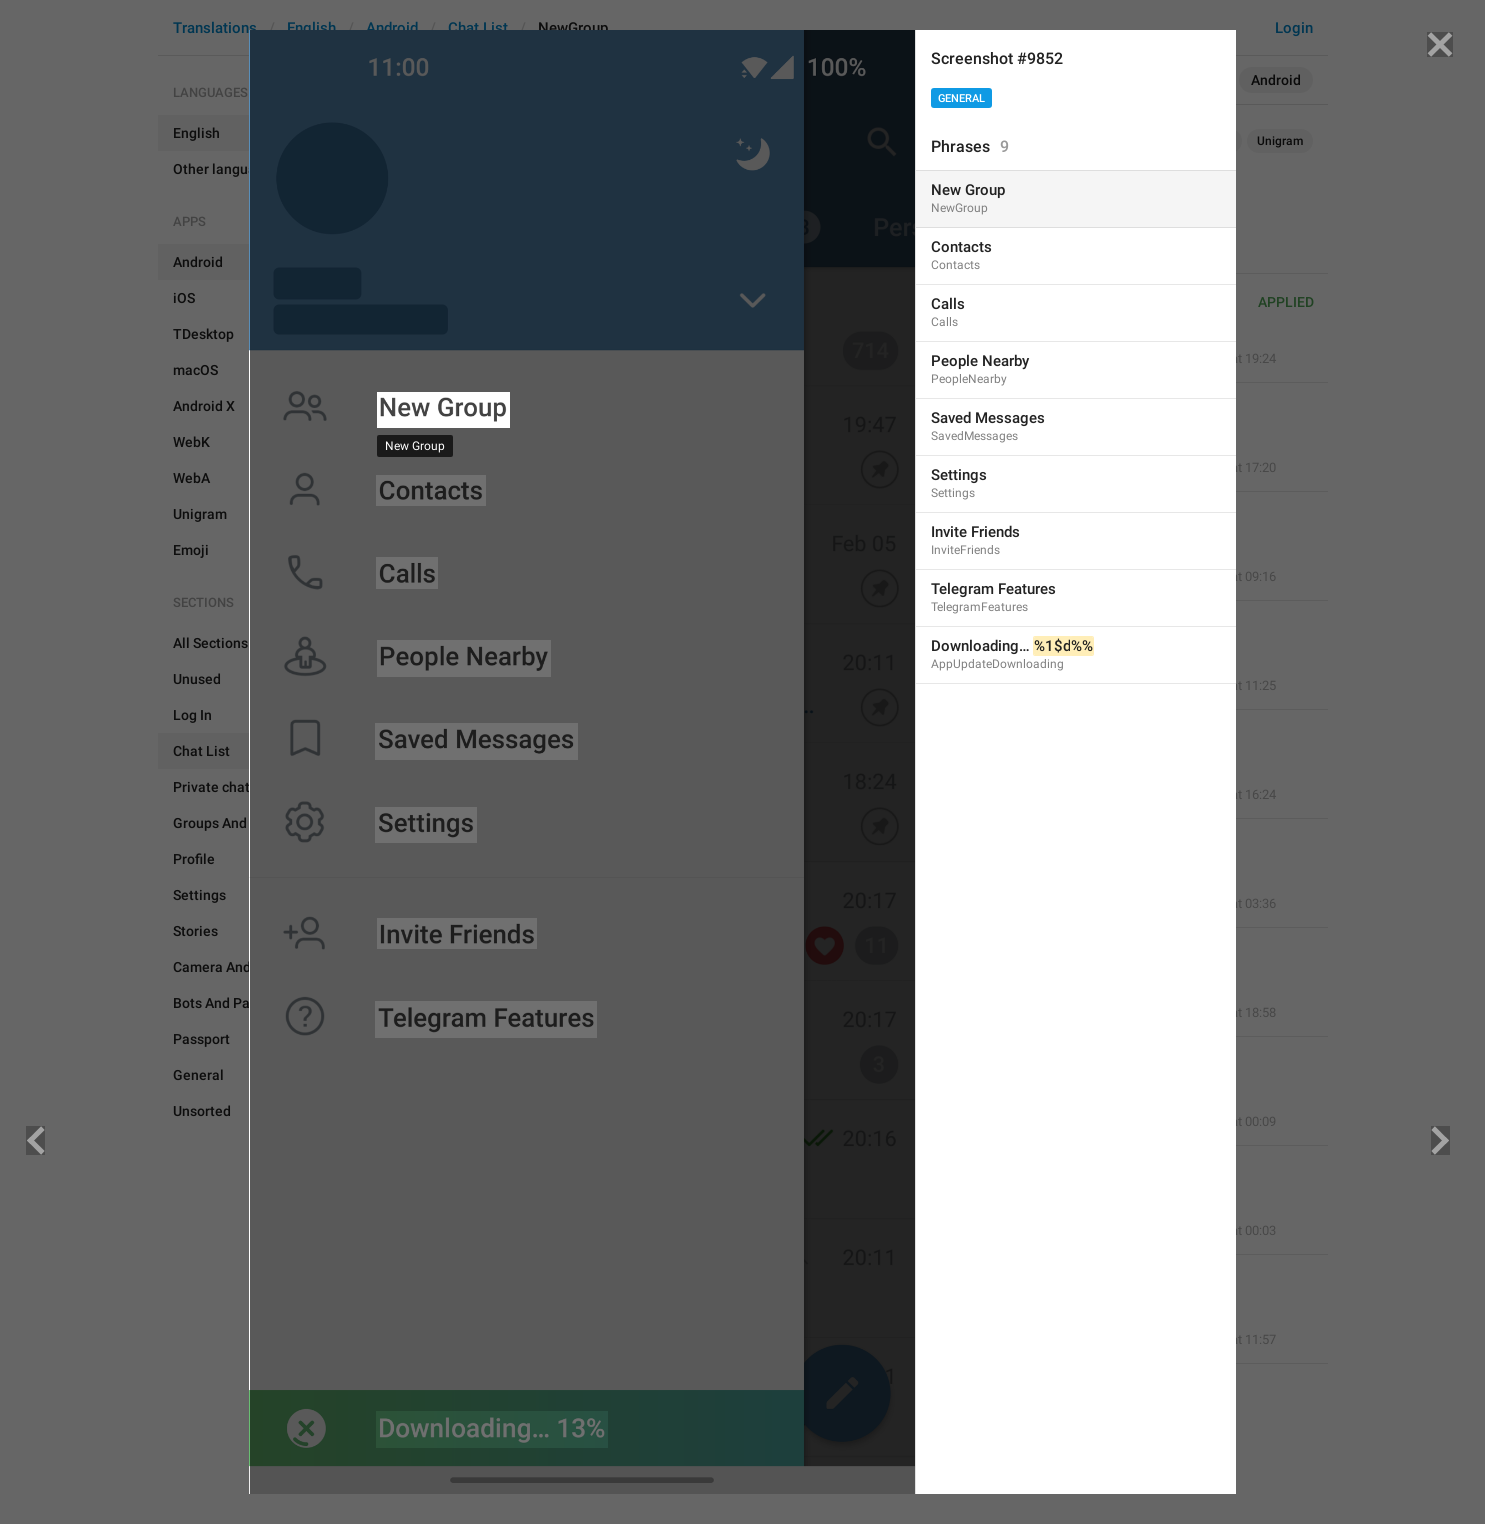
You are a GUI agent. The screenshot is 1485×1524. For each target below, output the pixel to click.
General (961, 98)
